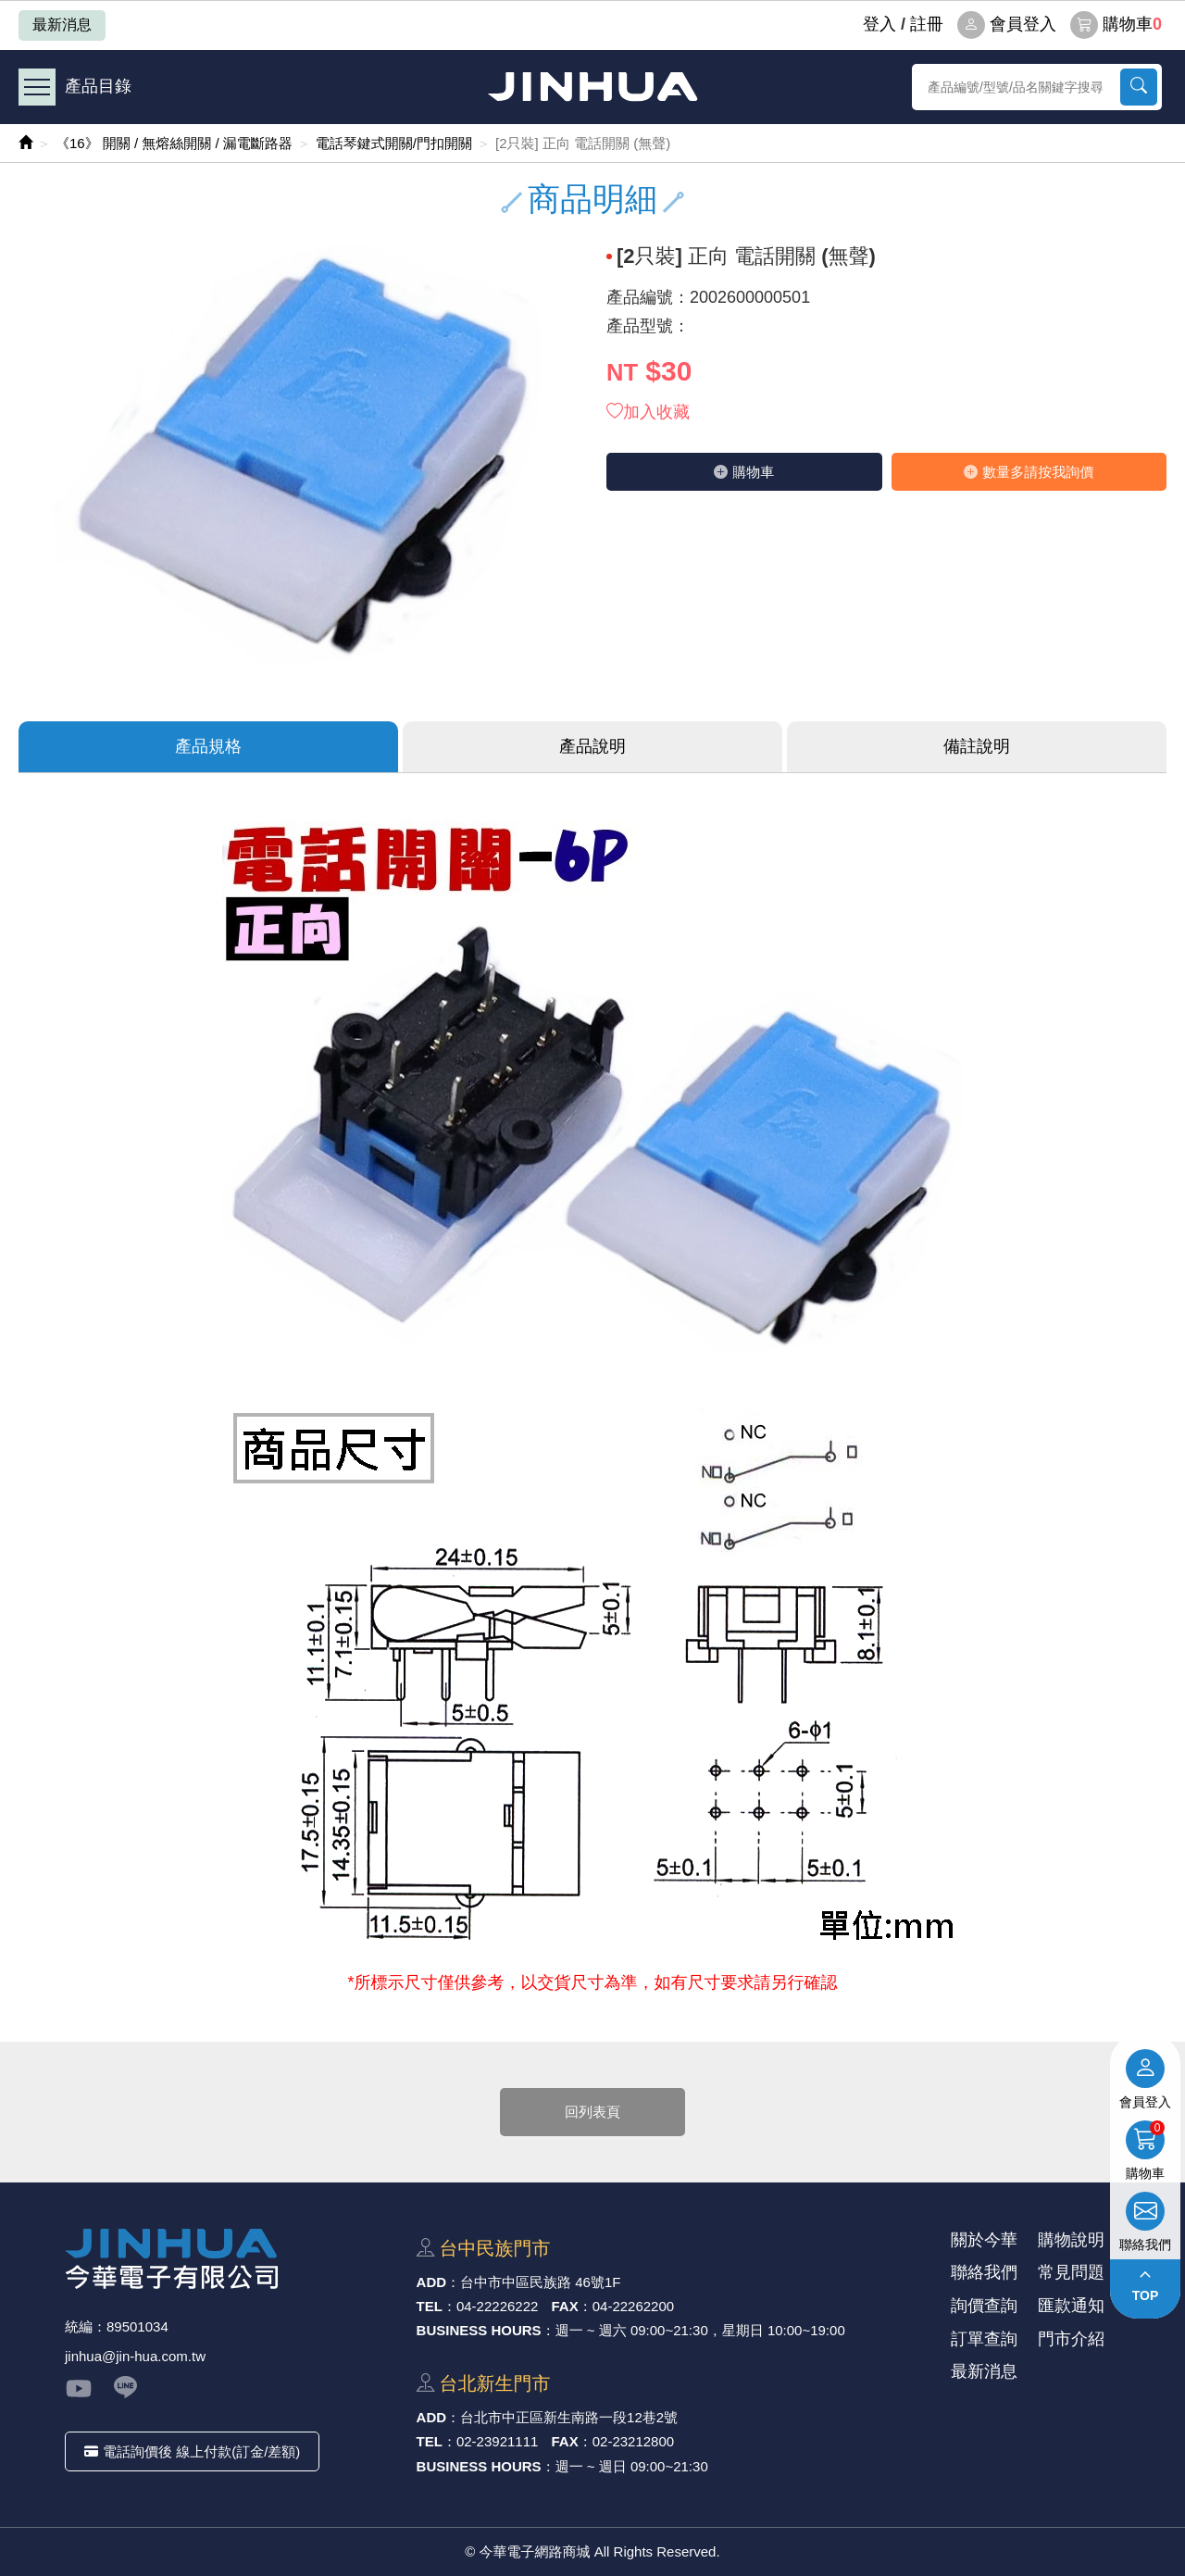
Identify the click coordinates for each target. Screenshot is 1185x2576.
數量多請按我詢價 (1028, 472)
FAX (565, 2306)
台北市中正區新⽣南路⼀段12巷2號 (569, 2417)
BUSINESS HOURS (479, 2330)
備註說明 (976, 746)
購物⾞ (744, 472)
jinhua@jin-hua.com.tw (135, 2356)
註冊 (926, 24)
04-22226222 (497, 2306)
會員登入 (1006, 25)
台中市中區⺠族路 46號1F (540, 2282)
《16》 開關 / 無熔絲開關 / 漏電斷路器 (174, 143)
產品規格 (208, 746)
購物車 (1116, 25)
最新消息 (62, 24)
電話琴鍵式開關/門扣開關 (394, 143)
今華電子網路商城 (592, 86)
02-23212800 (633, 2441)
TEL (430, 2306)
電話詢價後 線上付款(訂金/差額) (192, 2451)
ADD (432, 2282)
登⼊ (879, 24)
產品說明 (592, 746)
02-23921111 (497, 2441)
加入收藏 (648, 412)
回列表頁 (592, 2112)
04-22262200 (633, 2306)
